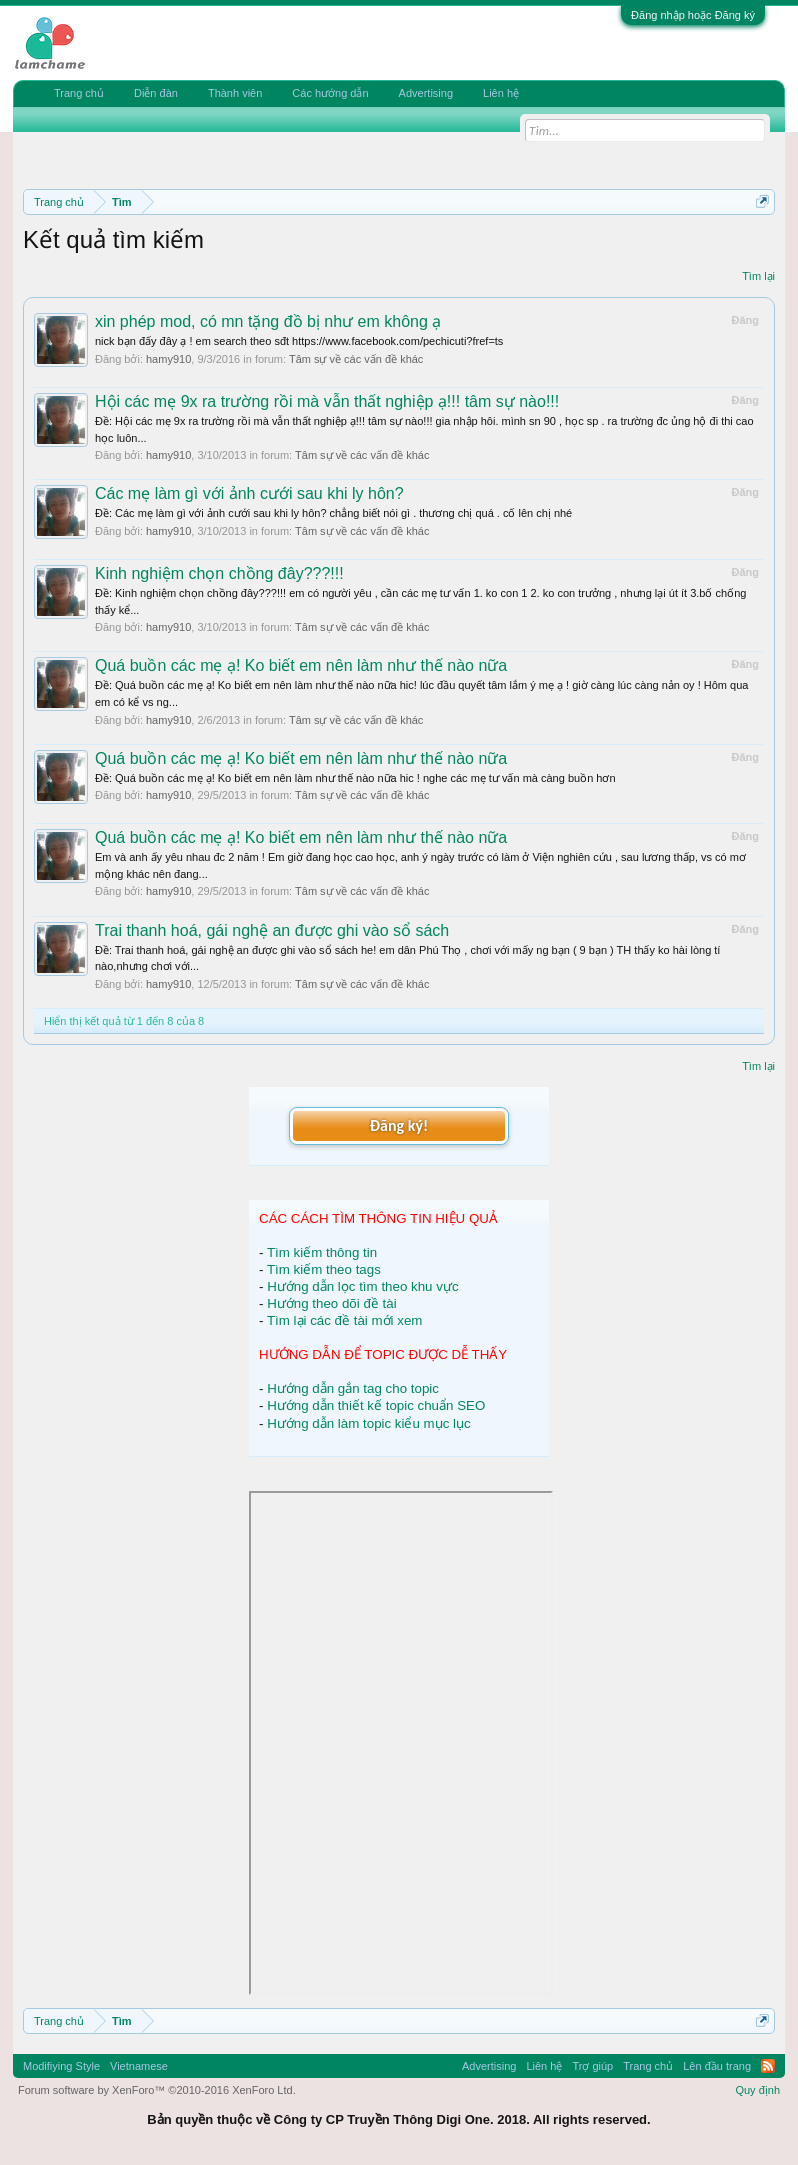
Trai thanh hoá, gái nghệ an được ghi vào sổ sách (272, 930)
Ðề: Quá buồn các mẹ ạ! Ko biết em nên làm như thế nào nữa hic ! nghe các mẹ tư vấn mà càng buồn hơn (355, 778)
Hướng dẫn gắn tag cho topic (353, 1388)
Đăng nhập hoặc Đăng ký (693, 15)
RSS (768, 2066)
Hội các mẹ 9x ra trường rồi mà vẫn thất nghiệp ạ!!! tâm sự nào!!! (327, 401)
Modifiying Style (61, 2066)
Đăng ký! (399, 1125)
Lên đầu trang (717, 2066)
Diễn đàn (156, 93)
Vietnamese (139, 2066)
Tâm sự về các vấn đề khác (356, 359)
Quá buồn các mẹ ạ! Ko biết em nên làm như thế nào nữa (301, 665)
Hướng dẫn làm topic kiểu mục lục (369, 1423)
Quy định (757, 2090)
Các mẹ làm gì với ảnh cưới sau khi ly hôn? (249, 493)
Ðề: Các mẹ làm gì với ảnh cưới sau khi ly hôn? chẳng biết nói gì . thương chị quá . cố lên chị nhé (333, 513)
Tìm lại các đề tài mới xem (345, 1320)
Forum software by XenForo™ (157, 2090)
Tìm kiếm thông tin (322, 1252)
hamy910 (168, 359)
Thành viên (235, 93)
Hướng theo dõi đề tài (331, 1303)
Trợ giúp (592, 2066)
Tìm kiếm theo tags (324, 1269)
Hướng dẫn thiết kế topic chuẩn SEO (376, 1405)
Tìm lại (758, 276)
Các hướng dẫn (330, 93)
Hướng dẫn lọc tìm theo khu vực (362, 1286)
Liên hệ (501, 93)
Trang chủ (79, 93)
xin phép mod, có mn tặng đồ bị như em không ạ (268, 321)
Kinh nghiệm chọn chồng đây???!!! (219, 573)
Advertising (426, 93)
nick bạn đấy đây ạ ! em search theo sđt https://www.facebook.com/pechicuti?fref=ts (299, 341)
